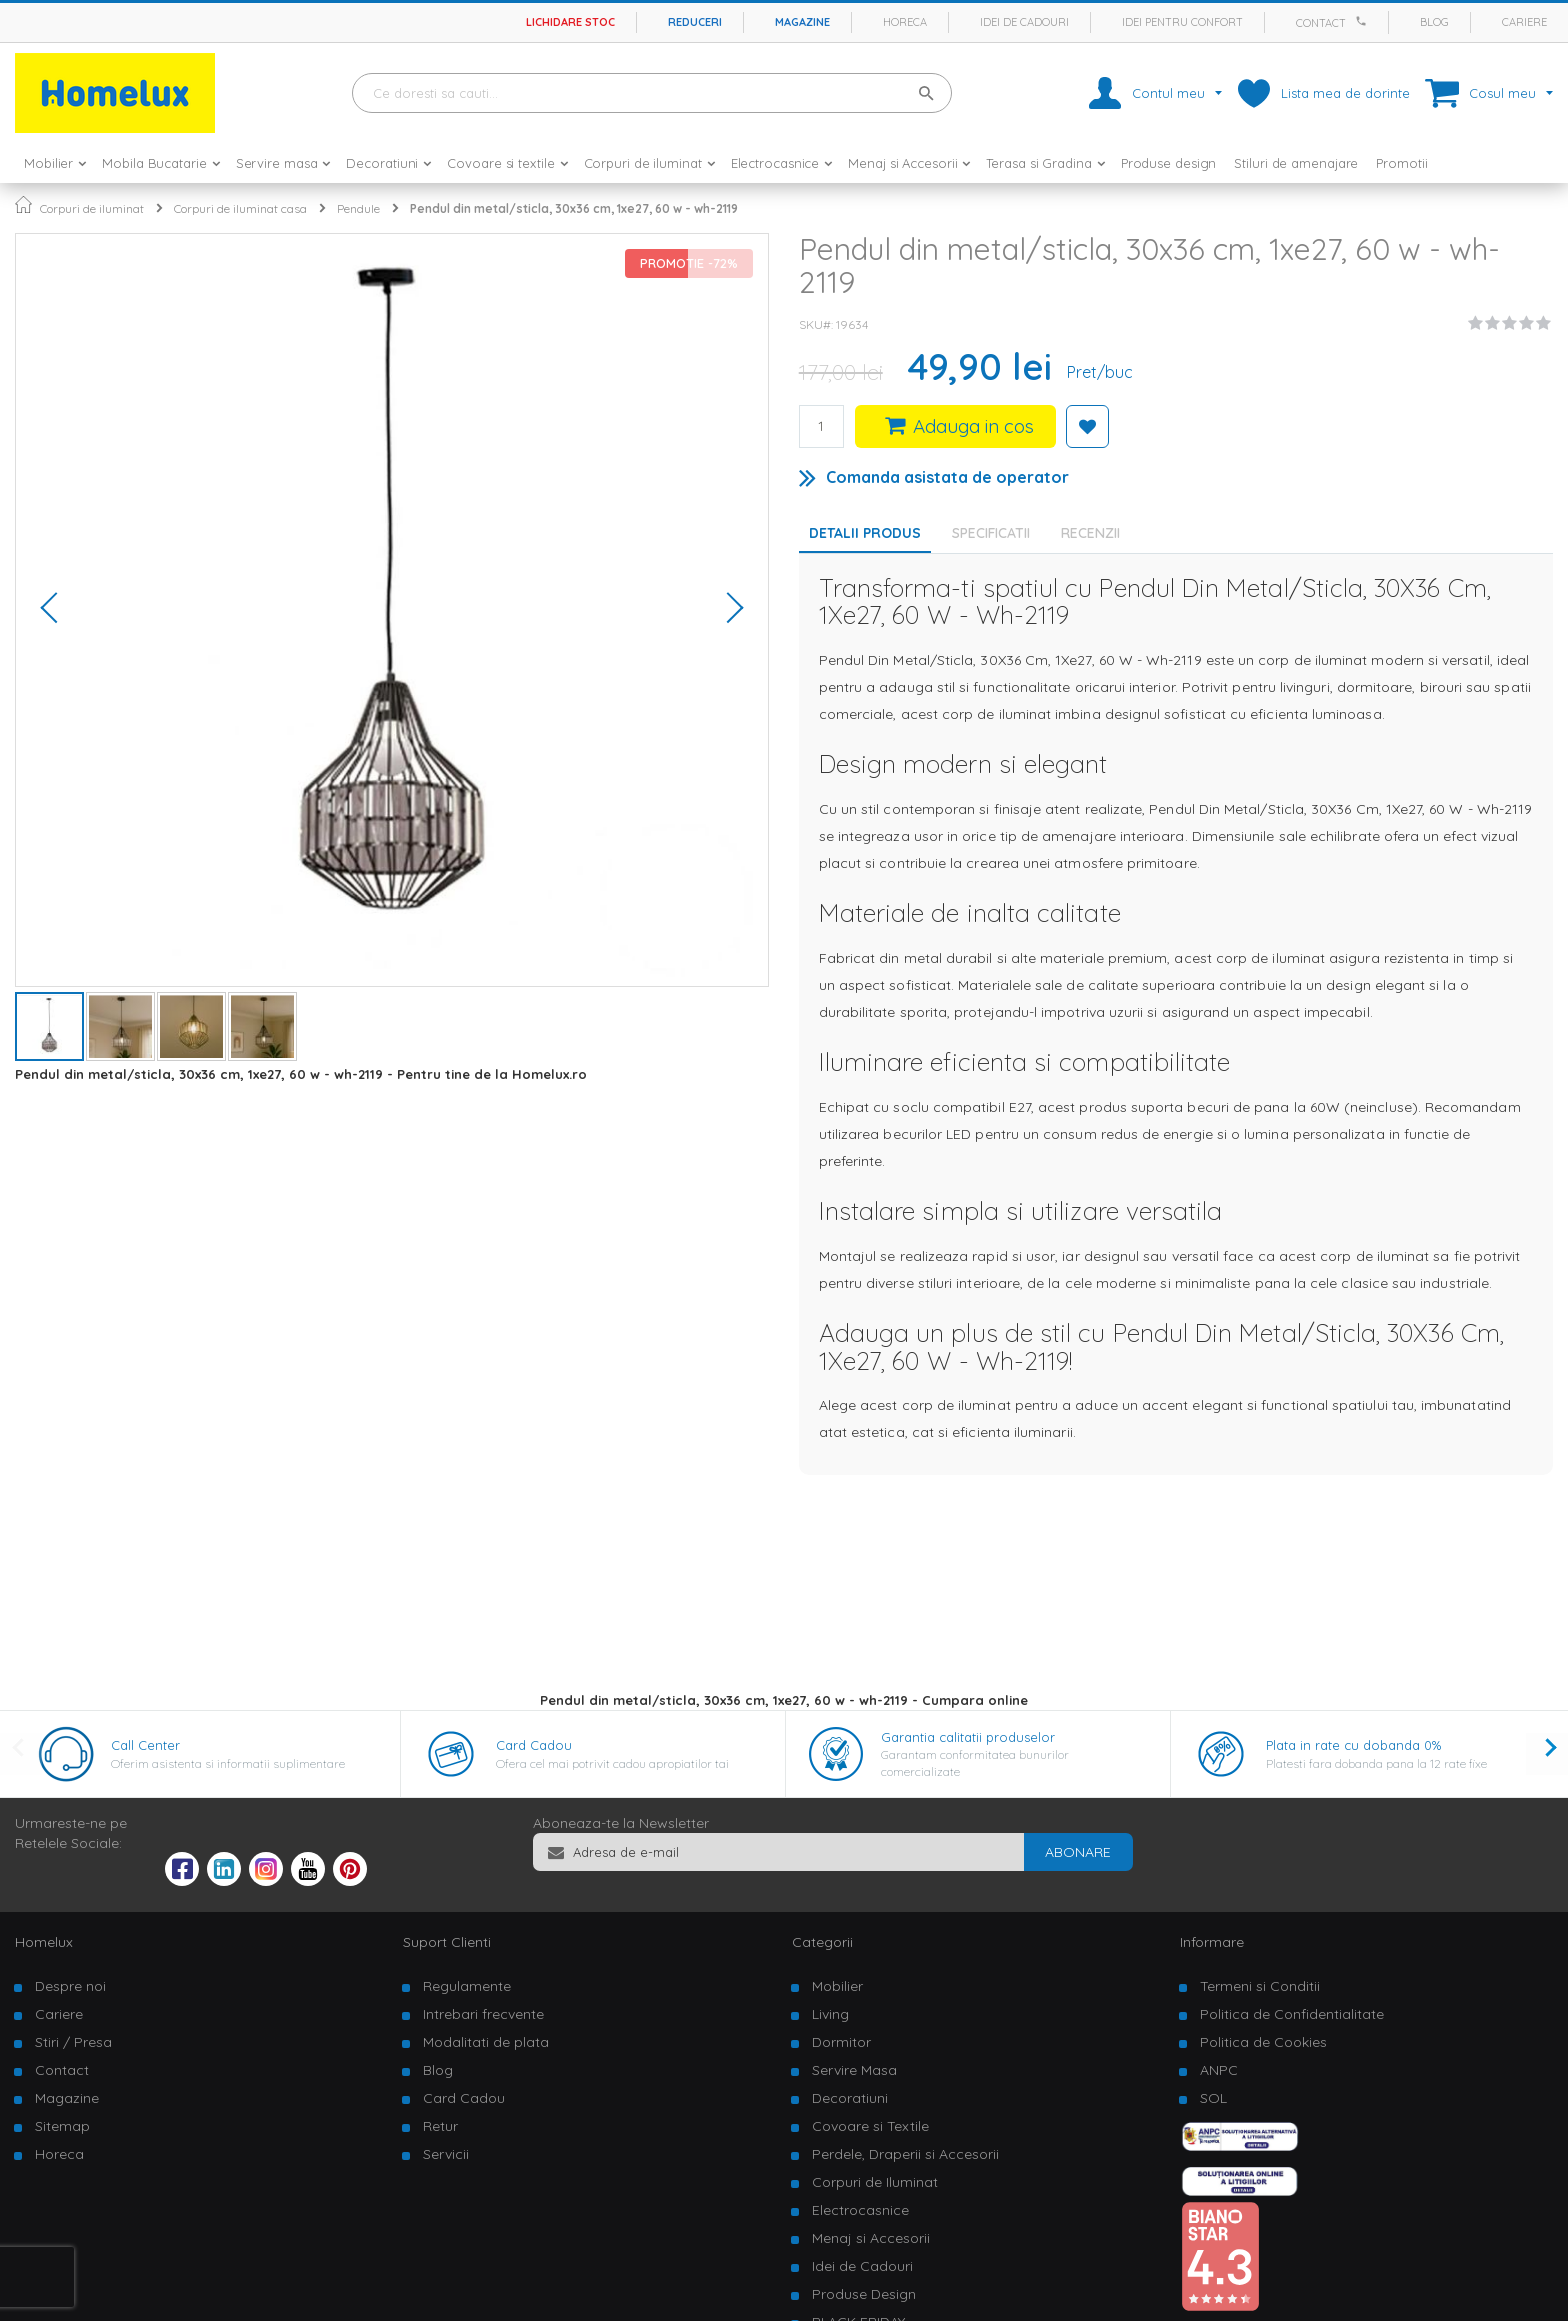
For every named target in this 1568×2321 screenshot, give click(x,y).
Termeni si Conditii (1260, 1986)
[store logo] (115, 93)
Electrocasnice (860, 2210)
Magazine (802, 22)
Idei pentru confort (1182, 22)
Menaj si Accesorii (871, 2238)
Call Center (145, 1745)
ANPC (1219, 2070)
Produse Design (864, 2294)
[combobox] (652, 93)
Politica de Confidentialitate (1292, 2014)
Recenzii (1090, 533)
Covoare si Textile (870, 2126)
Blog (1434, 22)
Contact (1321, 23)
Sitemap (62, 2126)
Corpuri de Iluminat (875, 2182)
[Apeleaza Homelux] (1364, 21)
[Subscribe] (1078, 1852)
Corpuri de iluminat (92, 208)
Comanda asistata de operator (947, 477)
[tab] (996, 533)
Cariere (1524, 22)
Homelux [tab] (44, 1942)
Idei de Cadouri (862, 2266)
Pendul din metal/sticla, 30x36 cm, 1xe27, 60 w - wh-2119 (574, 208)
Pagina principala (23, 204)
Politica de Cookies (1263, 2042)
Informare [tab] (1212, 1942)
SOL (1213, 2098)
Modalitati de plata (486, 2042)
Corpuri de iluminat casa (240, 208)
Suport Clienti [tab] (447, 1942)
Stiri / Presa (73, 2042)
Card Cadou (534, 1745)
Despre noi (70, 1986)
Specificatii (991, 533)
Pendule (358, 208)
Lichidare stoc (570, 22)
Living (830, 2014)
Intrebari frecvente (483, 2014)
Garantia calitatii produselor (968, 1737)
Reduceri (695, 22)
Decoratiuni (850, 2098)
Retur (440, 2126)
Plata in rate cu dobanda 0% (1353, 1745)
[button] (56, 610)
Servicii (446, 2154)
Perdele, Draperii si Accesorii (905, 2154)
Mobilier (837, 1986)
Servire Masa (854, 2070)
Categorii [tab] (822, 1942)
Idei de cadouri (1024, 22)
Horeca (905, 22)
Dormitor (841, 2042)
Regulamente (467, 1986)
